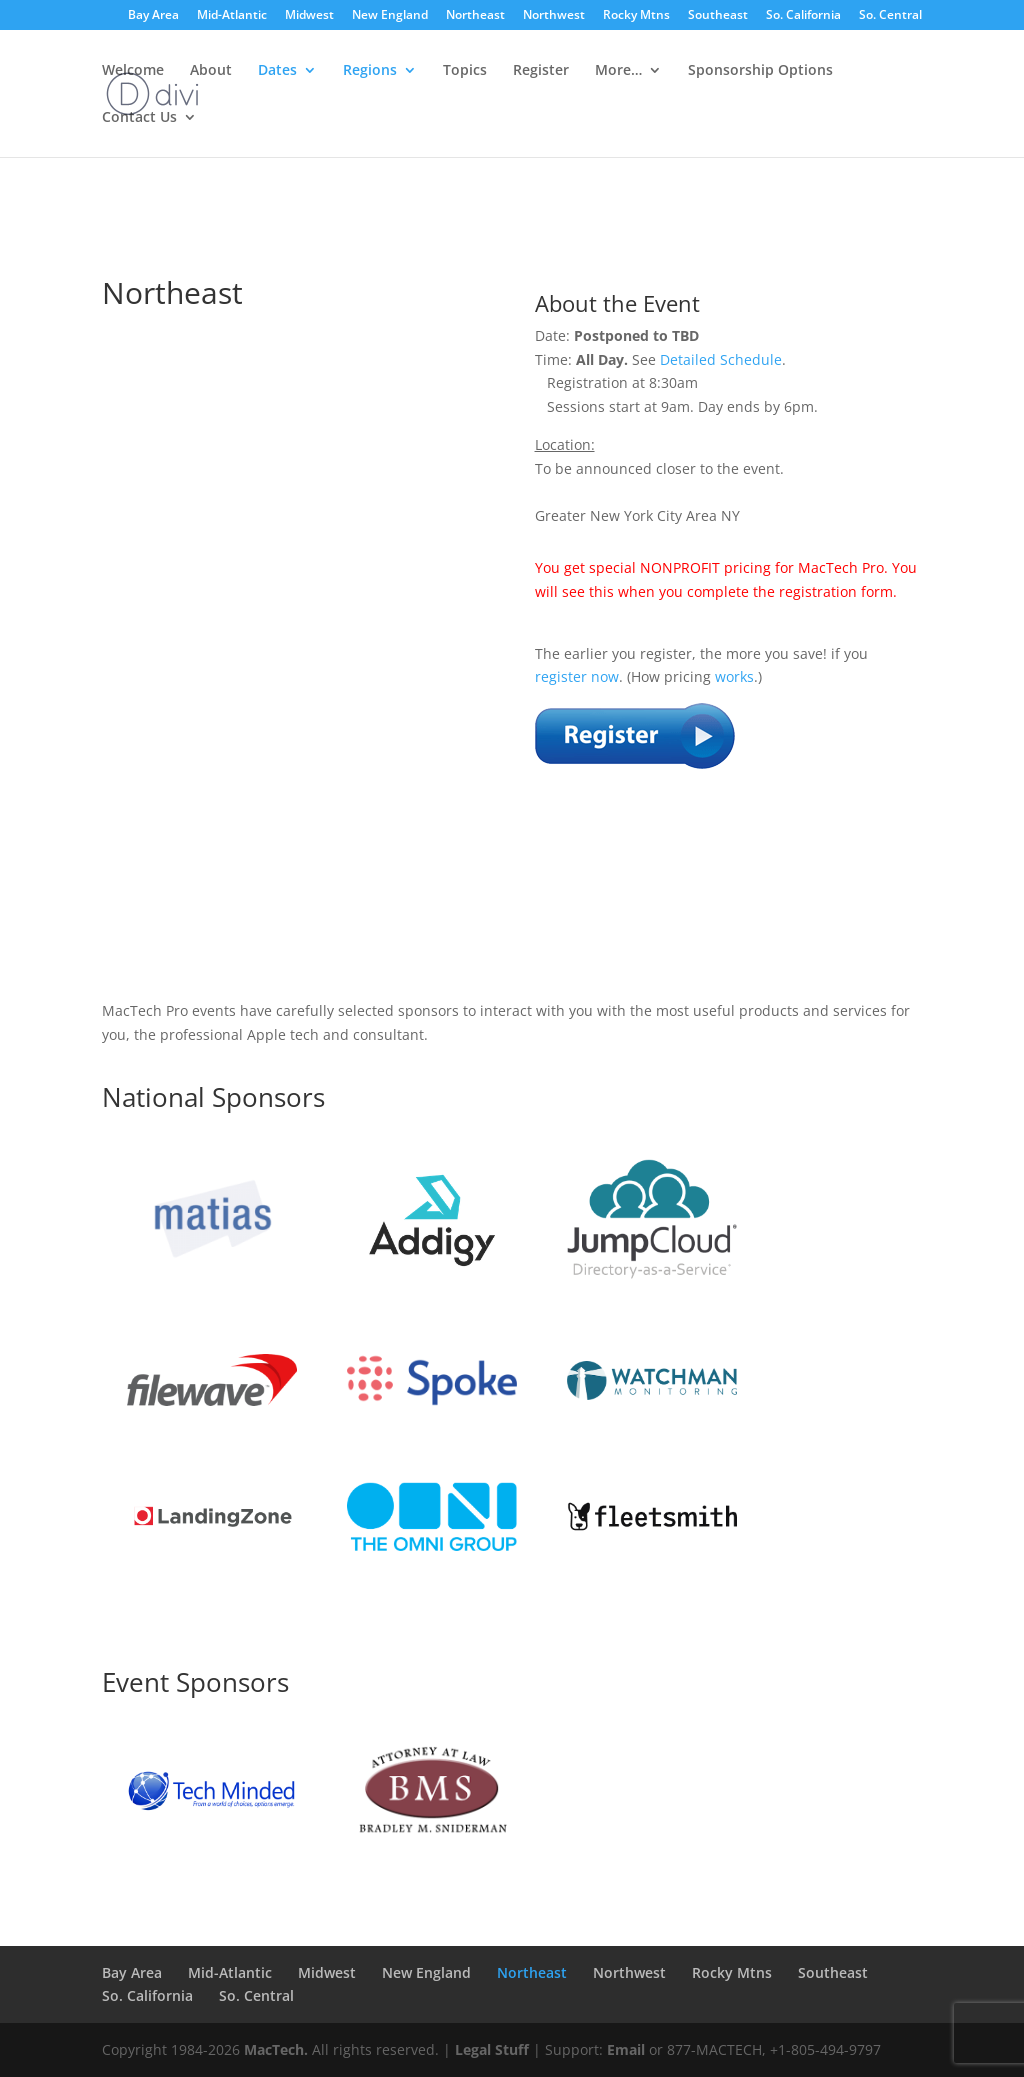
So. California (803, 16)
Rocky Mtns (636, 16)
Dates (277, 71)
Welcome (133, 71)
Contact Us (139, 118)
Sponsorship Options (760, 71)
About (211, 71)
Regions (370, 71)
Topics (465, 71)
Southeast (718, 16)
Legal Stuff (492, 2049)
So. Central (890, 16)
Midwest (309, 16)
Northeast (475, 16)
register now (577, 676)
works (734, 676)
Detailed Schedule (721, 359)
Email (626, 2049)
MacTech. (276, 2049)
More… (618, 71)
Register (541, 71)
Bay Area (153, 16)
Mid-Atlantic (232, 16)
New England (390, 16)
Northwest (554, 16)
